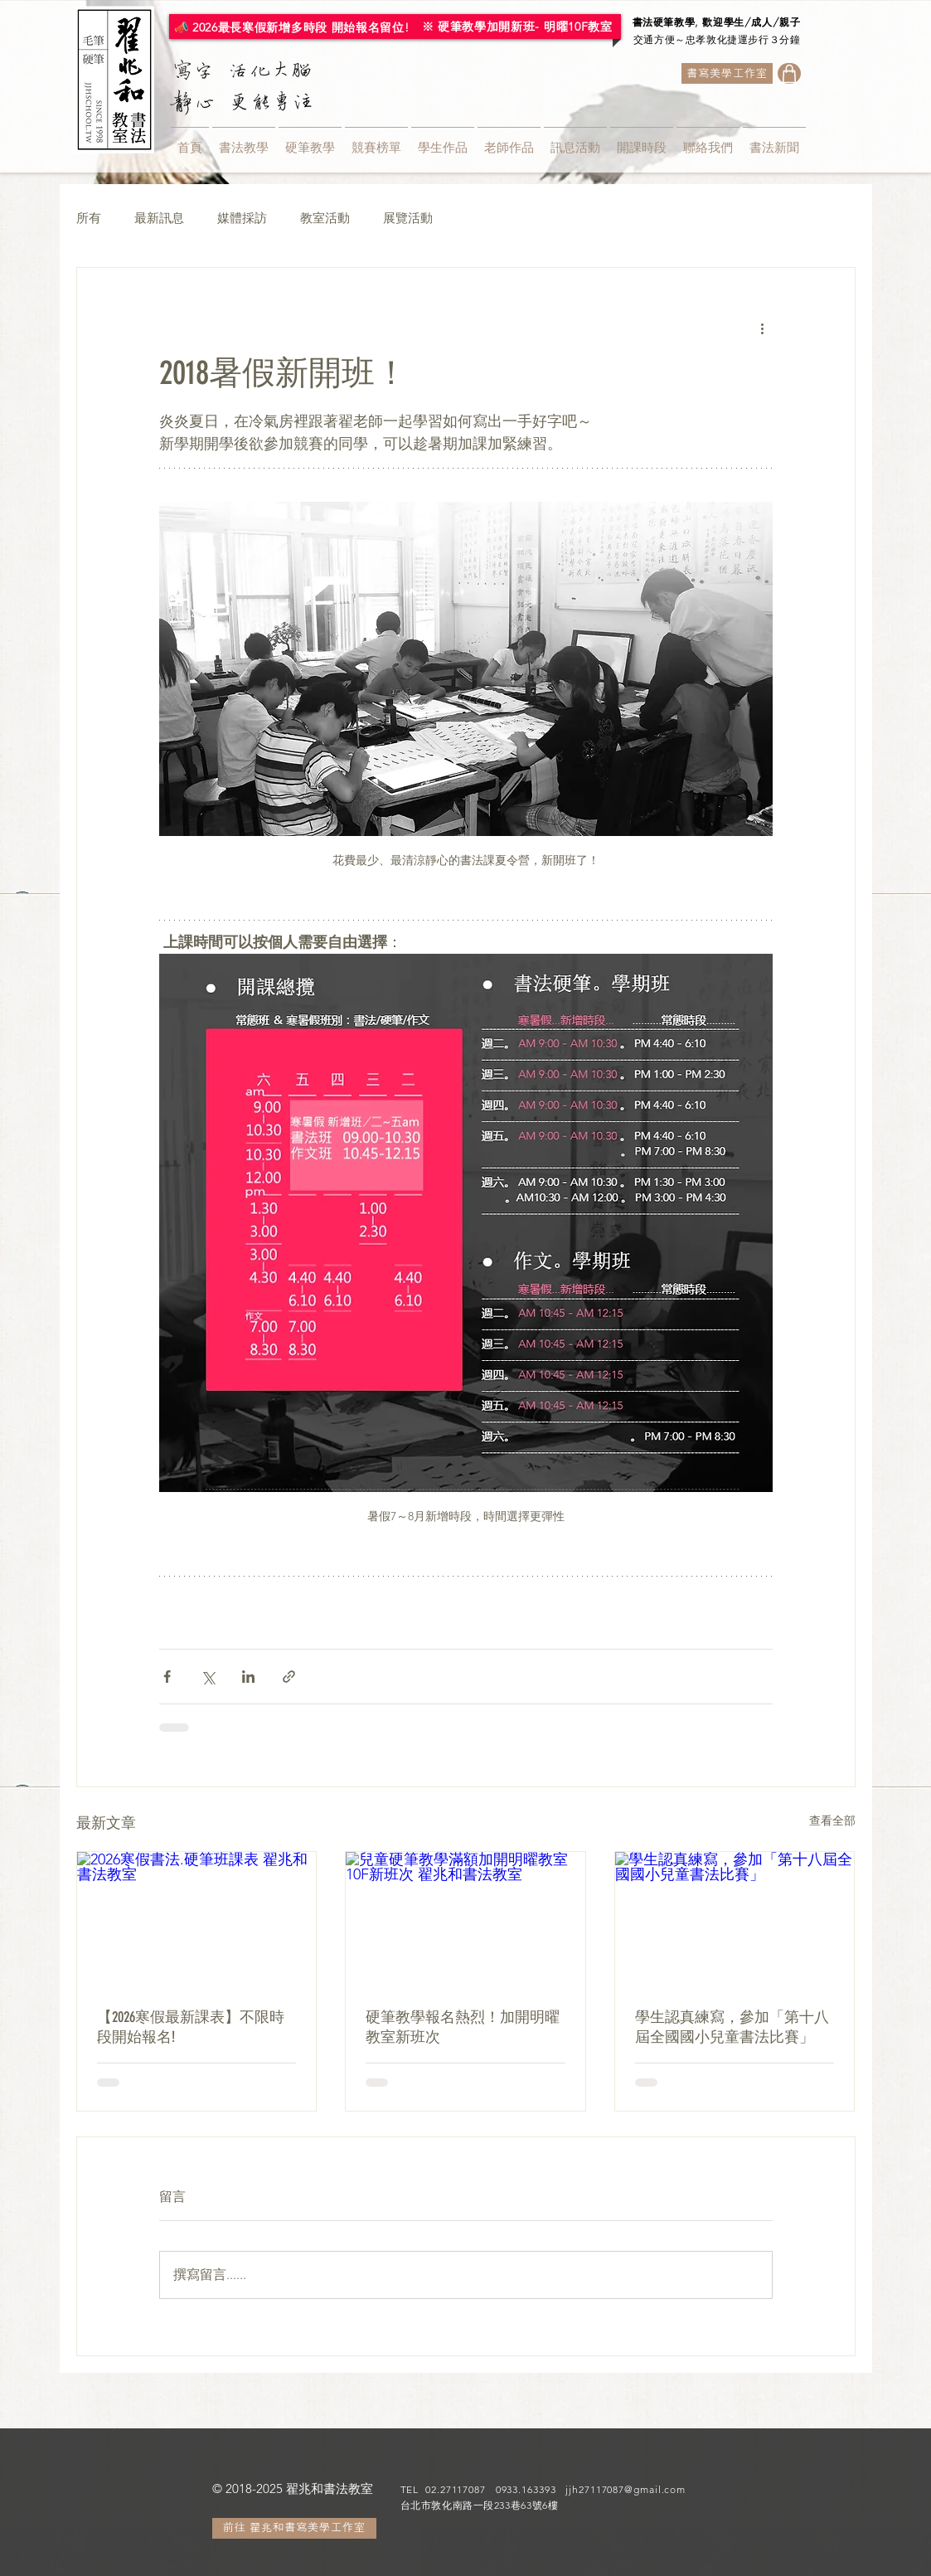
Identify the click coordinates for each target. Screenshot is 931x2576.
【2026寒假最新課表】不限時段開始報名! (190, 2027)
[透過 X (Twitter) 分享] (208, 1676)
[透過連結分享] (289, 1676)
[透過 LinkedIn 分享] (248, 1676)
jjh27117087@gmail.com (625, 2489)
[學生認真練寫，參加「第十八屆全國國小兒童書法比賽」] (735, 1919)
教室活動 (325, 218)
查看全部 (832, 1820)
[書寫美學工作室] (727, 73)
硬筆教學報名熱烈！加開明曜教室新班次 (463, 2027)
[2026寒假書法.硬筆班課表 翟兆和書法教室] (197, 1919)
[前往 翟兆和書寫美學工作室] (294, 2528)
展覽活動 (408, 218)
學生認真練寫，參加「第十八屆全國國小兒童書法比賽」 (732, 2027)
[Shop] (789, 73)
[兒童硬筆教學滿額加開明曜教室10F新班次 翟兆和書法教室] (465, 1919)
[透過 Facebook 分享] (167, 1676)
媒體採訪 (242, 218)
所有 (88, 218)
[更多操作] (763, 328)
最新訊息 (159, 218)
